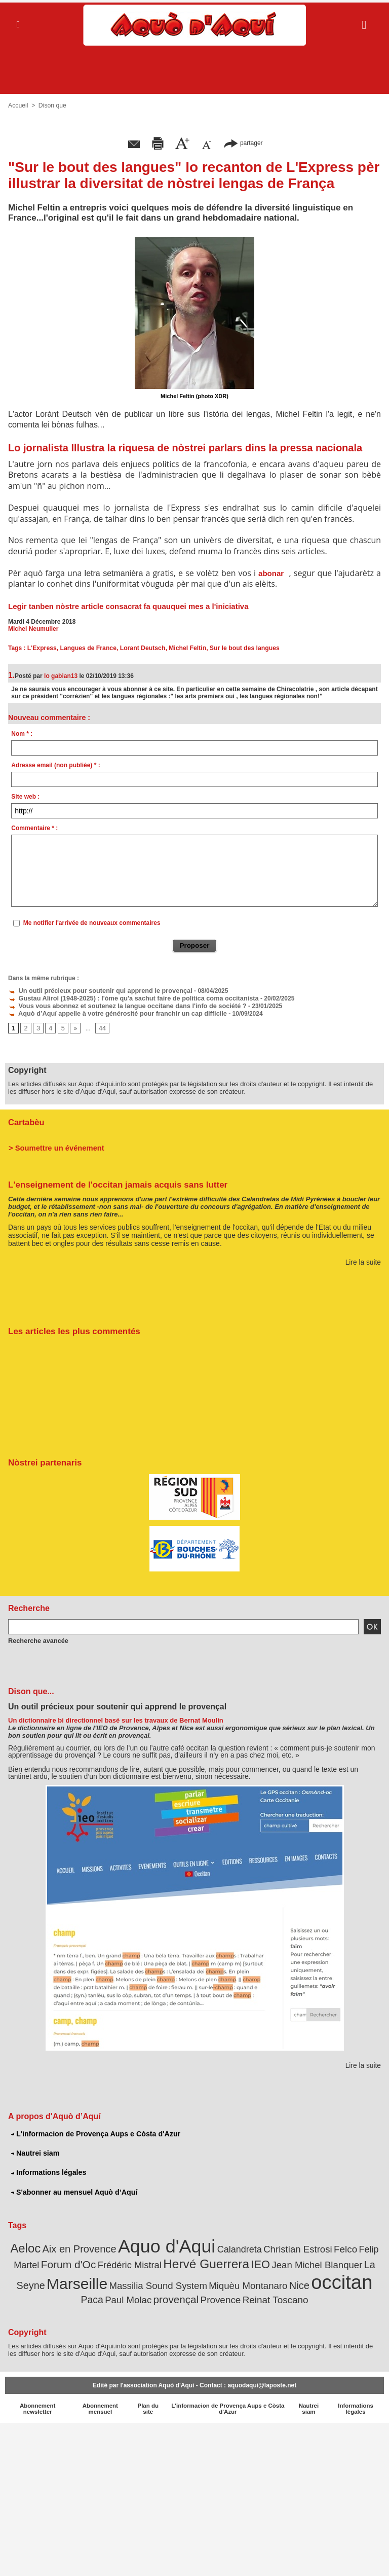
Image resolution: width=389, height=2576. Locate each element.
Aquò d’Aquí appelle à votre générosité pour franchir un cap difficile (111, 1011)
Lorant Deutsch (140, 648)
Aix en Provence (86, 2246)
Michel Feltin (184, 648)
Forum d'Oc (61, 2260)
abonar (271, 573)
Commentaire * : (34, 828)
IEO (242, 2260)
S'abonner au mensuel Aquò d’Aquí (73, 2190)
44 (101, 1026)
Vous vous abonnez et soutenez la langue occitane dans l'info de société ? (120, 1004)
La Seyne (360, 2261)
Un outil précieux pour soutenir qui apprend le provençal (95, 990)
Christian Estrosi (291, 2246)
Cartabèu (25, 1120)
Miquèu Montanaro (210, 2281)
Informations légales (48, 2170)
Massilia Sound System (125, 2281)
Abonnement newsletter (38, 2403)
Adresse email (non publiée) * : (55, 765)
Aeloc (35, 2245)
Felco (336, 2246)
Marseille (48, 2279)
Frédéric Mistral (119, 2261)
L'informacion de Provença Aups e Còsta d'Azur (94, 2132)
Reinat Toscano (249, 2294)
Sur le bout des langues (240, 648)
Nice (257, 2280)
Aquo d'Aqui (168, 2243)
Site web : (25, 796)
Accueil (18, 105)
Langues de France (86, 648)
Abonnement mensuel (100, 2403)
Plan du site (148, 2403)
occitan (298, 2277)
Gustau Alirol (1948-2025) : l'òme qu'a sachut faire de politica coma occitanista (126, 997)
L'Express (41, 648)
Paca (339, 2280)
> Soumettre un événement (54, 1145)
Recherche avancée (36, 1638)
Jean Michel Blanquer (295, 2261)
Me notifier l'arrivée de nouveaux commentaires (92, 922)
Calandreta (237, 2246)
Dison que (51, 105)
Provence (197, 2294)
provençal (155, 2294)
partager (243, 142)
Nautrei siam (35, 2151)
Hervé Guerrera (190, 2260)
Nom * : (21, 733)
